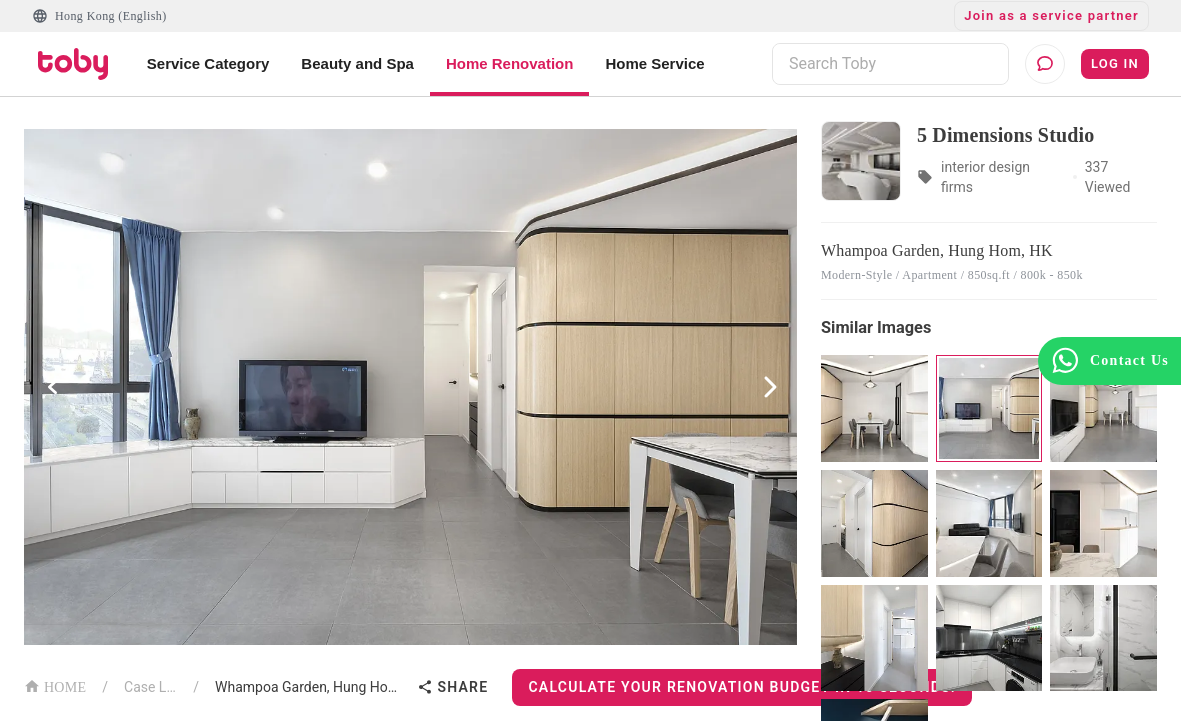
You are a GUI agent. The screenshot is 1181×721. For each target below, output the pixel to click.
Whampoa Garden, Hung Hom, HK (312, 687)
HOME (55, 685)
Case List (150, 687)
